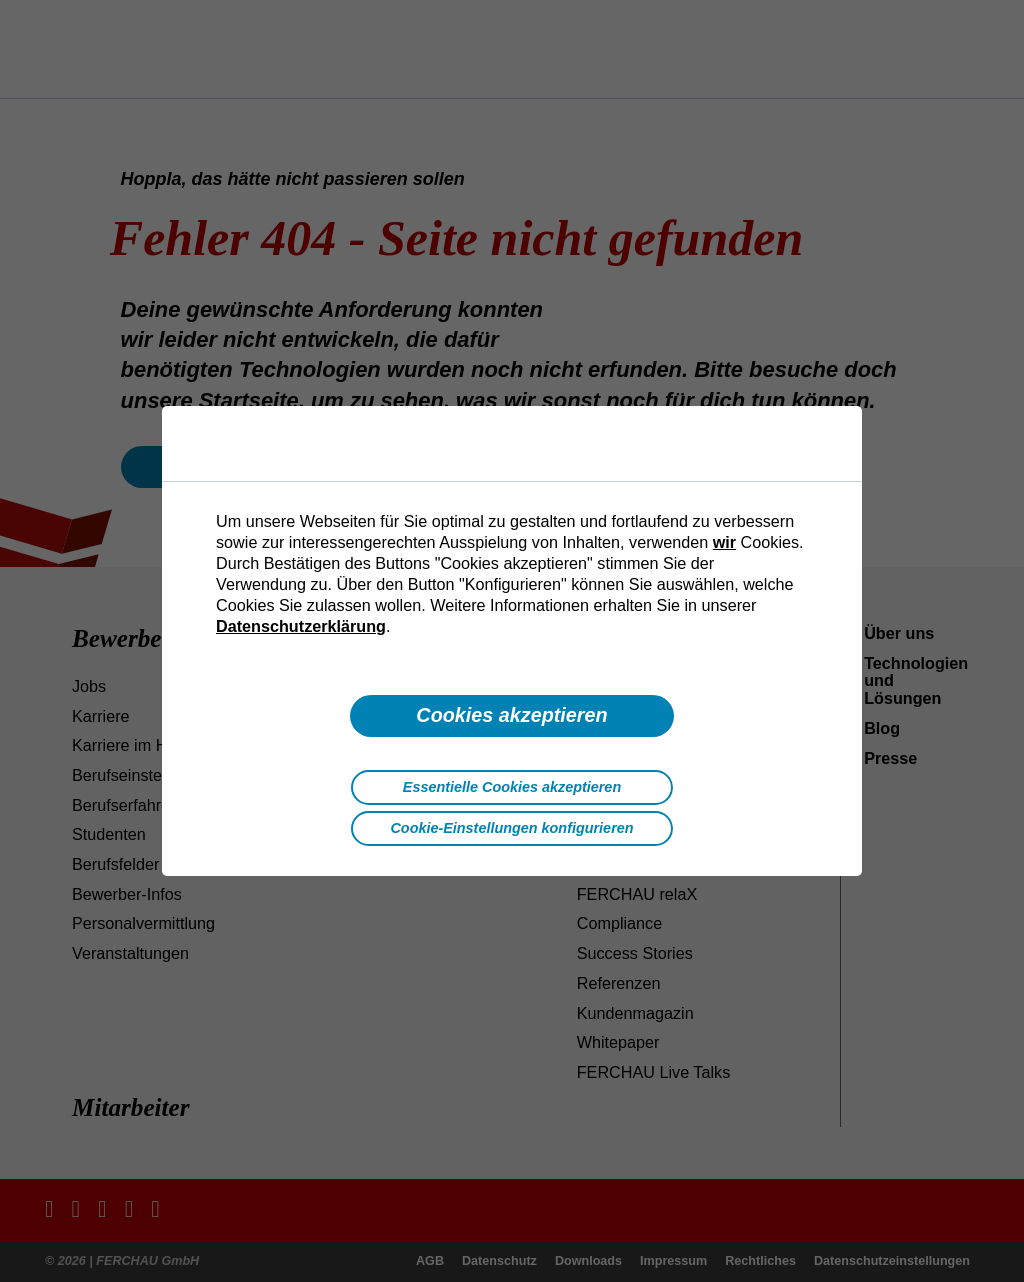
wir (724, 542)
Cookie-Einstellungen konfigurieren (511, 828)
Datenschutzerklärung (301, 626)
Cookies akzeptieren (511, 715)
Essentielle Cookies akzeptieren (512, 787)
